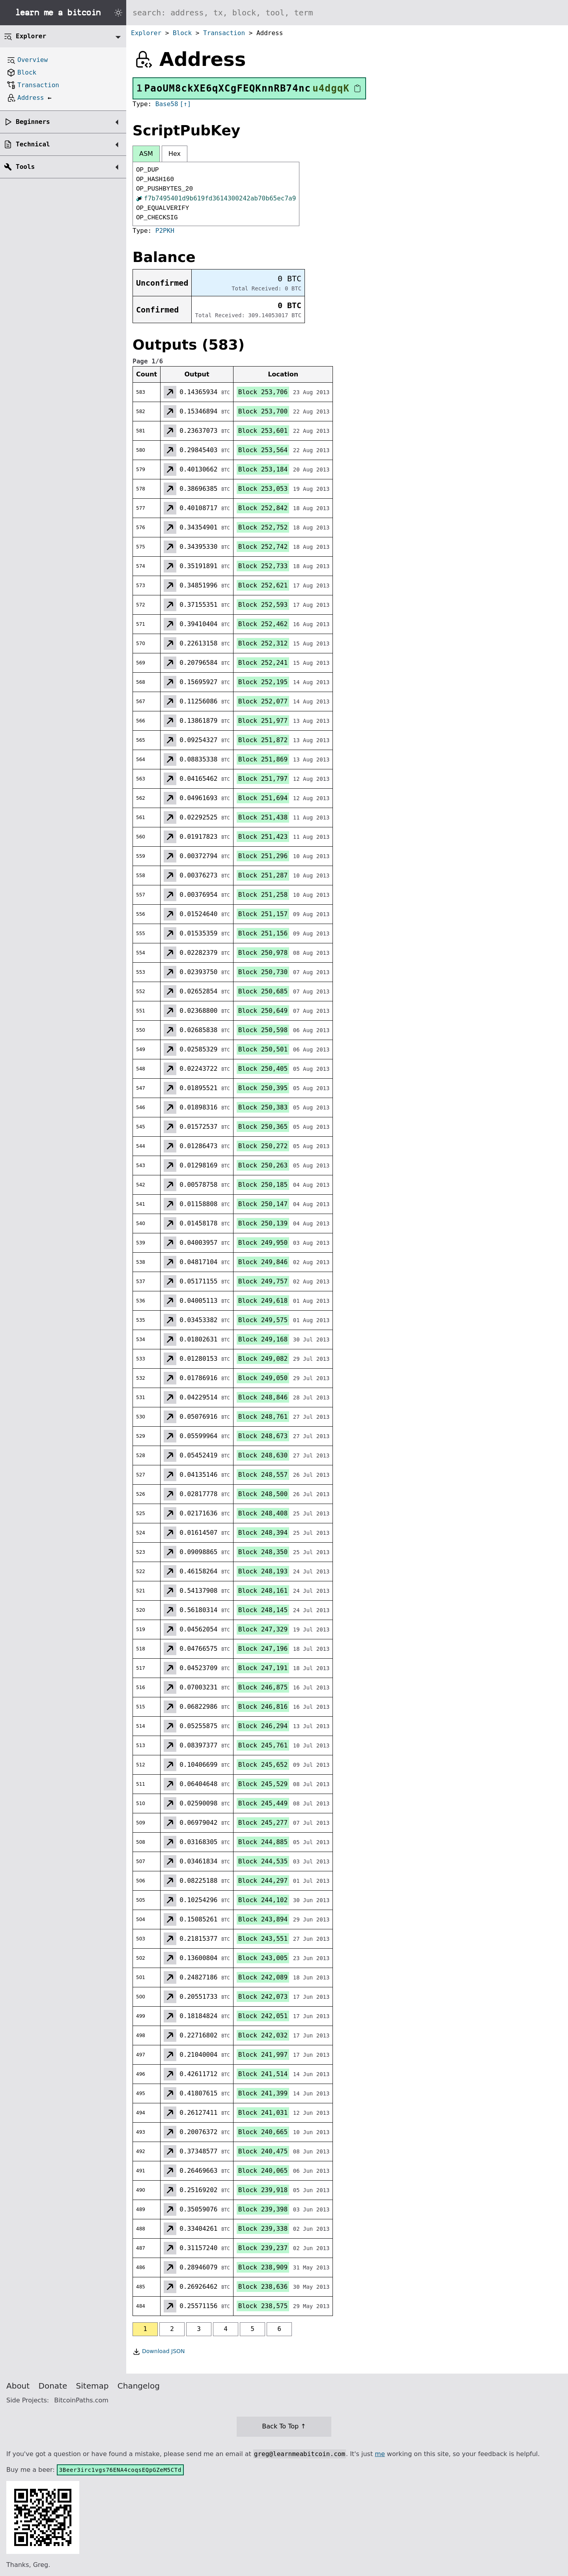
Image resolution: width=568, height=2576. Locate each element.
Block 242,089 (263, 1977)
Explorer (146, 33)
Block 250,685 (263, 991)
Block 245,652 (263, 1764)
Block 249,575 (263, 1320)
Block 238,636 (263, 2286)
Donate (53, 2386)
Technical (33, 144)
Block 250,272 (263, 1146)
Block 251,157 (263, 914)
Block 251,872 (263, 740)
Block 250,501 (263, 1049)
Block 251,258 (263, 894)
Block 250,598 (263, 1030)
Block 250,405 (263, 1068)
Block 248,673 (263, 1436)
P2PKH (164, 230)
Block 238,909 (263, 2267)
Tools (25, 166)
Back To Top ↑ (284, 2426)
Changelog (139, 2386)
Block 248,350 (263, 1552)
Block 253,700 (263, 411)
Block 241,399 (263, 2093)
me (380, 2454)
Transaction (224, 33)
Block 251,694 (263, 798)
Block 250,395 (263, 1088)
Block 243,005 (263, 1958)
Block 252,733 (263, 566)
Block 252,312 (263, 643)
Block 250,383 (263, 1107)
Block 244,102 (263, 1900)
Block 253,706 (263, 392)
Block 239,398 (263, 2209)
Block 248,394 (263, 1532)
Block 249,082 (263, 1358)
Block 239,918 (263, 2190)
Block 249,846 (263, 1262)
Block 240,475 (263, 2151)
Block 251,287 (263, 875)
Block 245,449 (263, 1803)
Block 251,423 (263, 836)
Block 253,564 (263, 450)
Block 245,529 (263, 1784)
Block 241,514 (263, 2074)
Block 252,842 (263, 508)
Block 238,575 (263, 2306)
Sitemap (92, 2386)
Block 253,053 (263, 488)
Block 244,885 (263, 1842)
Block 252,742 (263, 546)
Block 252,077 (263, 701)
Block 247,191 (263, 1668)
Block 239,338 (263, 2228)
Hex (174, 153)
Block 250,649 (263, 1010)
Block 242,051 (263, 2016)
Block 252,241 (263, 662)
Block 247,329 (263, 1629)
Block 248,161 (263, 1590)
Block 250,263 (263, 1165)
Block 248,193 (263, 1571)
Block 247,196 (263, 1648)
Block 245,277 (263, 1822)
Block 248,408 (263, 1513)
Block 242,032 (263, 2035)
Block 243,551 (263, 1938)
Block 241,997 (263, 2054)
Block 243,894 (263, 1919)
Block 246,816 (263, 1706)
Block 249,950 (263, 1242)
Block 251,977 (263, 720)
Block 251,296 (263, 856)
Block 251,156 (263, 933)
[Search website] (347, 12)
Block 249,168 (263, 1339)
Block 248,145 (263, 1610)
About (18, 2386)
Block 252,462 (263, 624)
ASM (146, 153)
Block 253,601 (263, 430)
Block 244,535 (263, 1861)
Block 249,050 (263, 1378)
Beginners (33, 121)
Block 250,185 (263, 1184)
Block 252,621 (263, 585)
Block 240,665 (263, 2132)
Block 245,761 (263, 1745)
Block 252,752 (263, 527)
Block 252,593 (263, 604)
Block (182, 33)
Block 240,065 (263, 2170)
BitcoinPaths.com (81, 2400)
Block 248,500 (263, 1494)
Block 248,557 (263, 1474)
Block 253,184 (263, 469)
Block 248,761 (263, 1416)
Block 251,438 (263, 817)
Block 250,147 (263, 1204)
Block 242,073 (263, 1996)
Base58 (166, 104)
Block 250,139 (263, 1223)
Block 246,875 (263, 1687)
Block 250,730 (263, 972)
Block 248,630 (263, 1455)
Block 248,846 (263, 1397)
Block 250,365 (263, 1126)
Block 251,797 (263, 778)
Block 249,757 (263, 1281)
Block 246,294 (263, 1726)
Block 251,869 (263, 759)
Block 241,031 (263, 2112)
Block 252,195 (263, 682)
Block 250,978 (263, 952)
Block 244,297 (263, 1880)
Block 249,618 (263, 1300)
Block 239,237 (263, 2248)
